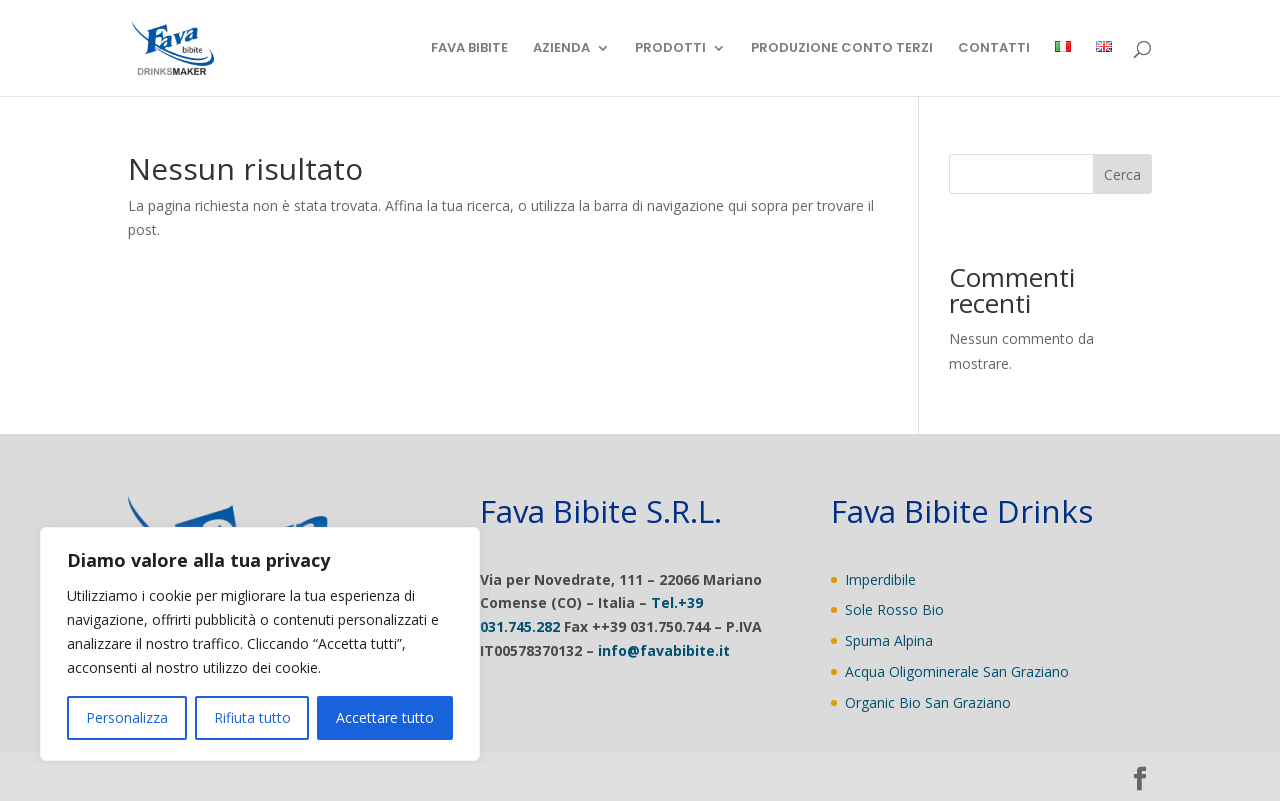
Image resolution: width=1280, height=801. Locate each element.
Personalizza (127, 717)
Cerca (1122, 174)
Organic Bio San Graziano (928, 702)
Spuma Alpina (889, 640)
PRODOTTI (670, 49)
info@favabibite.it (664, 650)
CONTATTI (994, 49)
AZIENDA (561, 49)
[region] (260, 644)
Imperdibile (880, 579)
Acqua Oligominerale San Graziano (957, 671)
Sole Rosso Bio (894, 609)
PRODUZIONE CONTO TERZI (842, 49)
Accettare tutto (385, 717)
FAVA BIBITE (469, 49)
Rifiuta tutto (252, 717)
